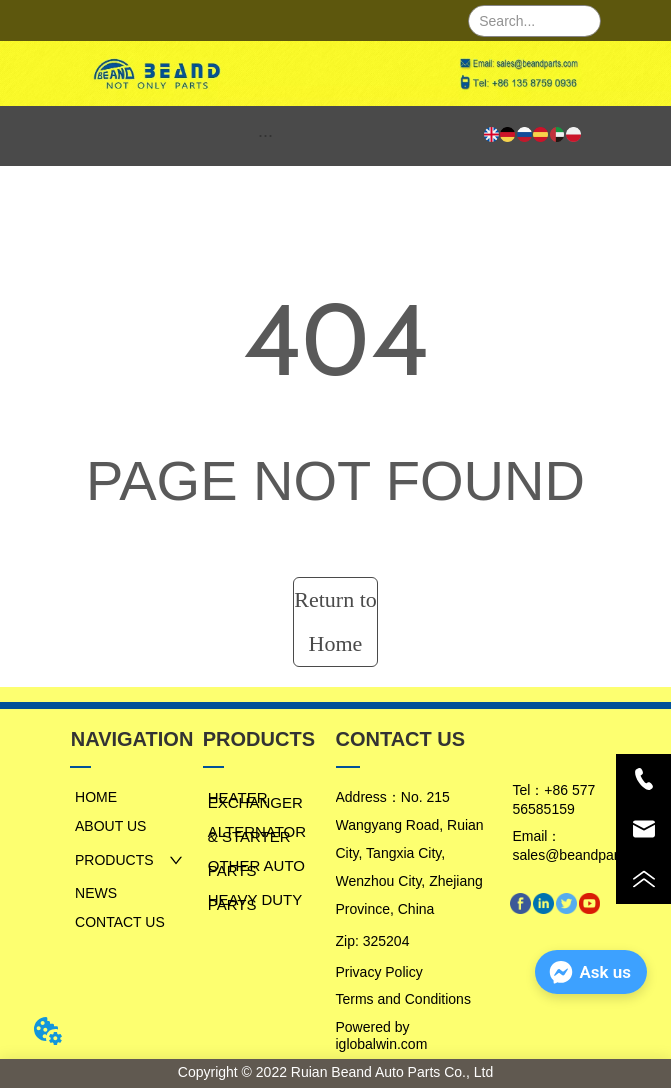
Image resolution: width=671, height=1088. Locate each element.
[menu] (266, 136)
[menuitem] (266, 136)
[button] (265, 135)
